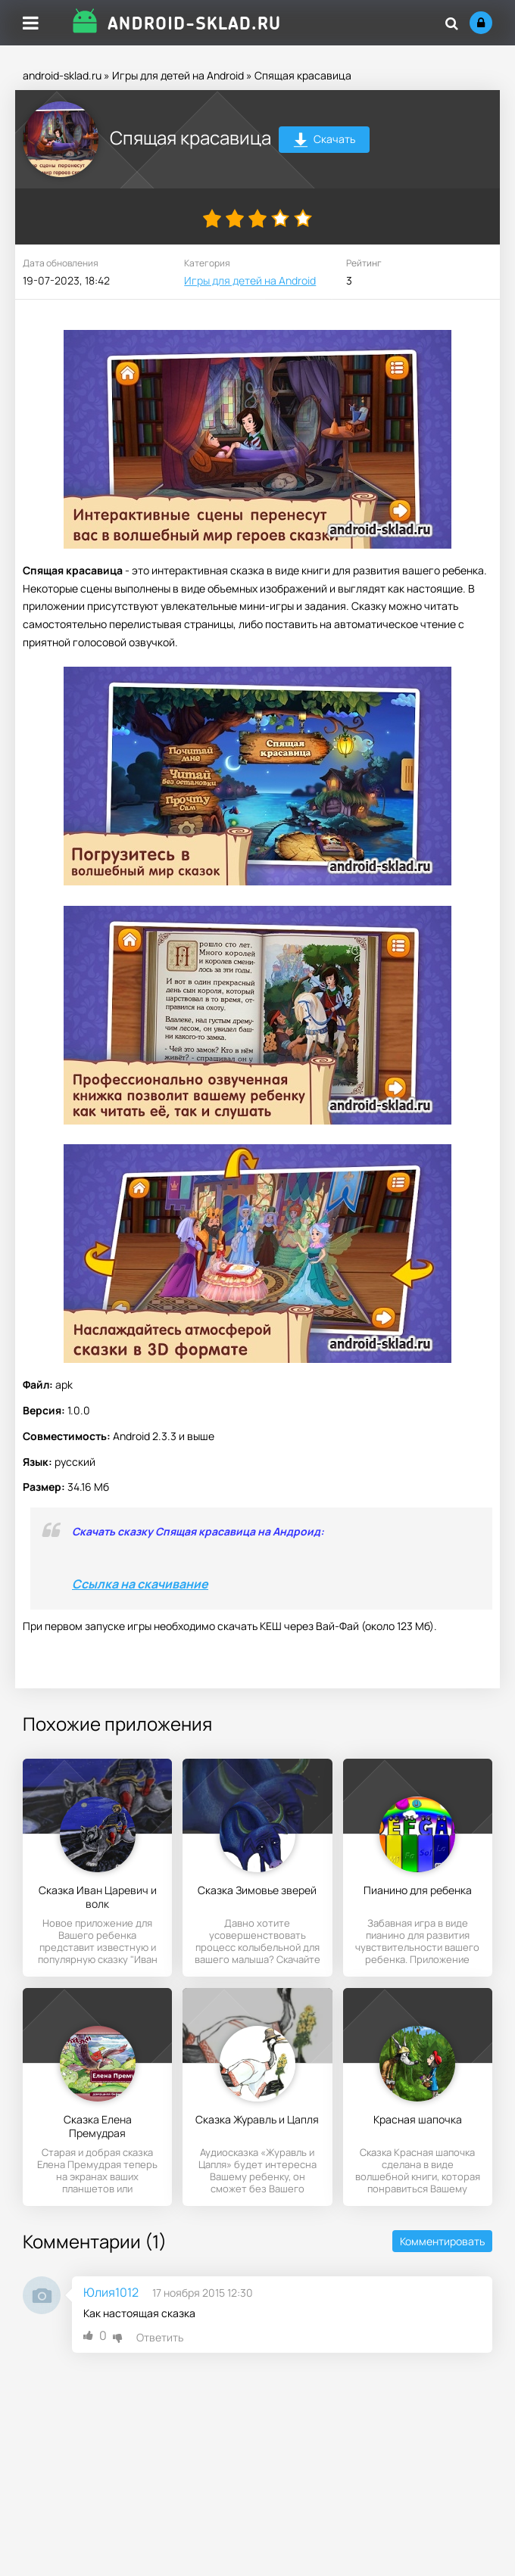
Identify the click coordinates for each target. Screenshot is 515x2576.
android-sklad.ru (62, 75)
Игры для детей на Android (178, 75)
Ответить (159, 2337)
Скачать (324, 141)
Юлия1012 (111, 2292)
